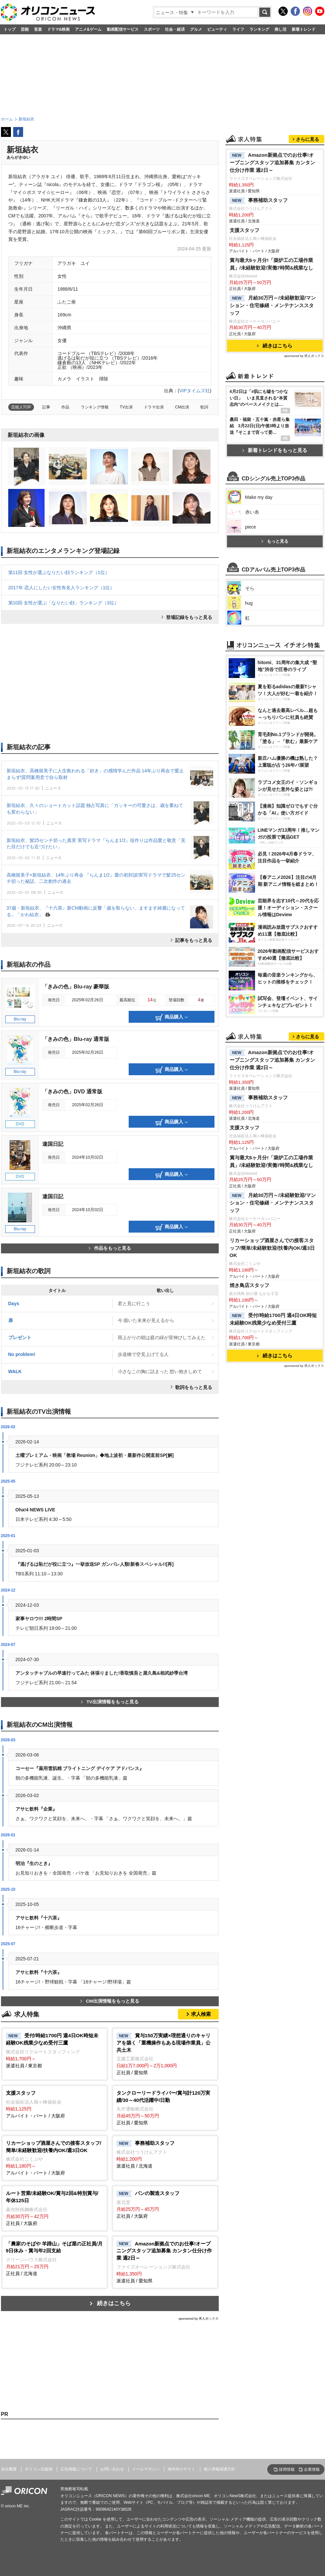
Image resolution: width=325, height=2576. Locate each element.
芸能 (25, 29)
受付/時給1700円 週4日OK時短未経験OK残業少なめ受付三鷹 (273, 1319)
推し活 (280, 29)
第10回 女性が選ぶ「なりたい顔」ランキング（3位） (63, 602)
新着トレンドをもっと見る (274, 450)
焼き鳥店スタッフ (249, 1285)
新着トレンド (303, 29)
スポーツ (152, 29)
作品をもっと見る (109, 1248)
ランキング (259, 29)
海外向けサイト (181, 2469)
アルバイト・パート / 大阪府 (54, 2103)
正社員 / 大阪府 (54, 2208)
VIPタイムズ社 (194, 390)
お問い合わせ (112, 2469)
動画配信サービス (123, 29)
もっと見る (274, 541)
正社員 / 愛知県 (165, 2053)
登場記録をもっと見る (189, 617)
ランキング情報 (95, 407)
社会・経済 (175, 29)
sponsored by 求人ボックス (199, 2318)
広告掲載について (76, 2469)
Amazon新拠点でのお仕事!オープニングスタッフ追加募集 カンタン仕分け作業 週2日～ (272, 162)
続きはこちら (114, 2303)
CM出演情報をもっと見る (109, 2001)
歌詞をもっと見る (193, 1387)
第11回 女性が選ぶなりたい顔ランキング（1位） (59, 572)
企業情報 (312, 2469)
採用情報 (287, 2469)
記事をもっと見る (193, 940)
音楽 (38, 29)
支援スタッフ (244, 230)
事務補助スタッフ (259, 200)
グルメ (196, 29)
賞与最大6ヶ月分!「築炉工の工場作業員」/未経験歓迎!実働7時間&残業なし (271, 264)
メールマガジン (146, 2469)
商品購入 (171, 1017)
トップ (10, 29)
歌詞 (204, 407)
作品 (65, 407)
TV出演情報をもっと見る (109, 1701)
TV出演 (126, 407)
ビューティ (217, 29)
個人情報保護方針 (219, 2469)
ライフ (238, 29)
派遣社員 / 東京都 (54, 2050)
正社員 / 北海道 (54, 2258)
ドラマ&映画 (58, 29)
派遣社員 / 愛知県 (165, 2261)
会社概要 (9, 2469)
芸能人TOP (21, 407)
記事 (46, 407)
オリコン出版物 (38, 2469)
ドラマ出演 (154, 407)
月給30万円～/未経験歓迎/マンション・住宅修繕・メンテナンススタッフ (273, 305)
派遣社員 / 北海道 (165, 2154)
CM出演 (182, 407)
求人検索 (201, 2014)
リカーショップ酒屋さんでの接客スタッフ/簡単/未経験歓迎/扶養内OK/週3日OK (272, 1248)
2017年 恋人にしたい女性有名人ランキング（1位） (61, 587)
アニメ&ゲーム (88, 29)
